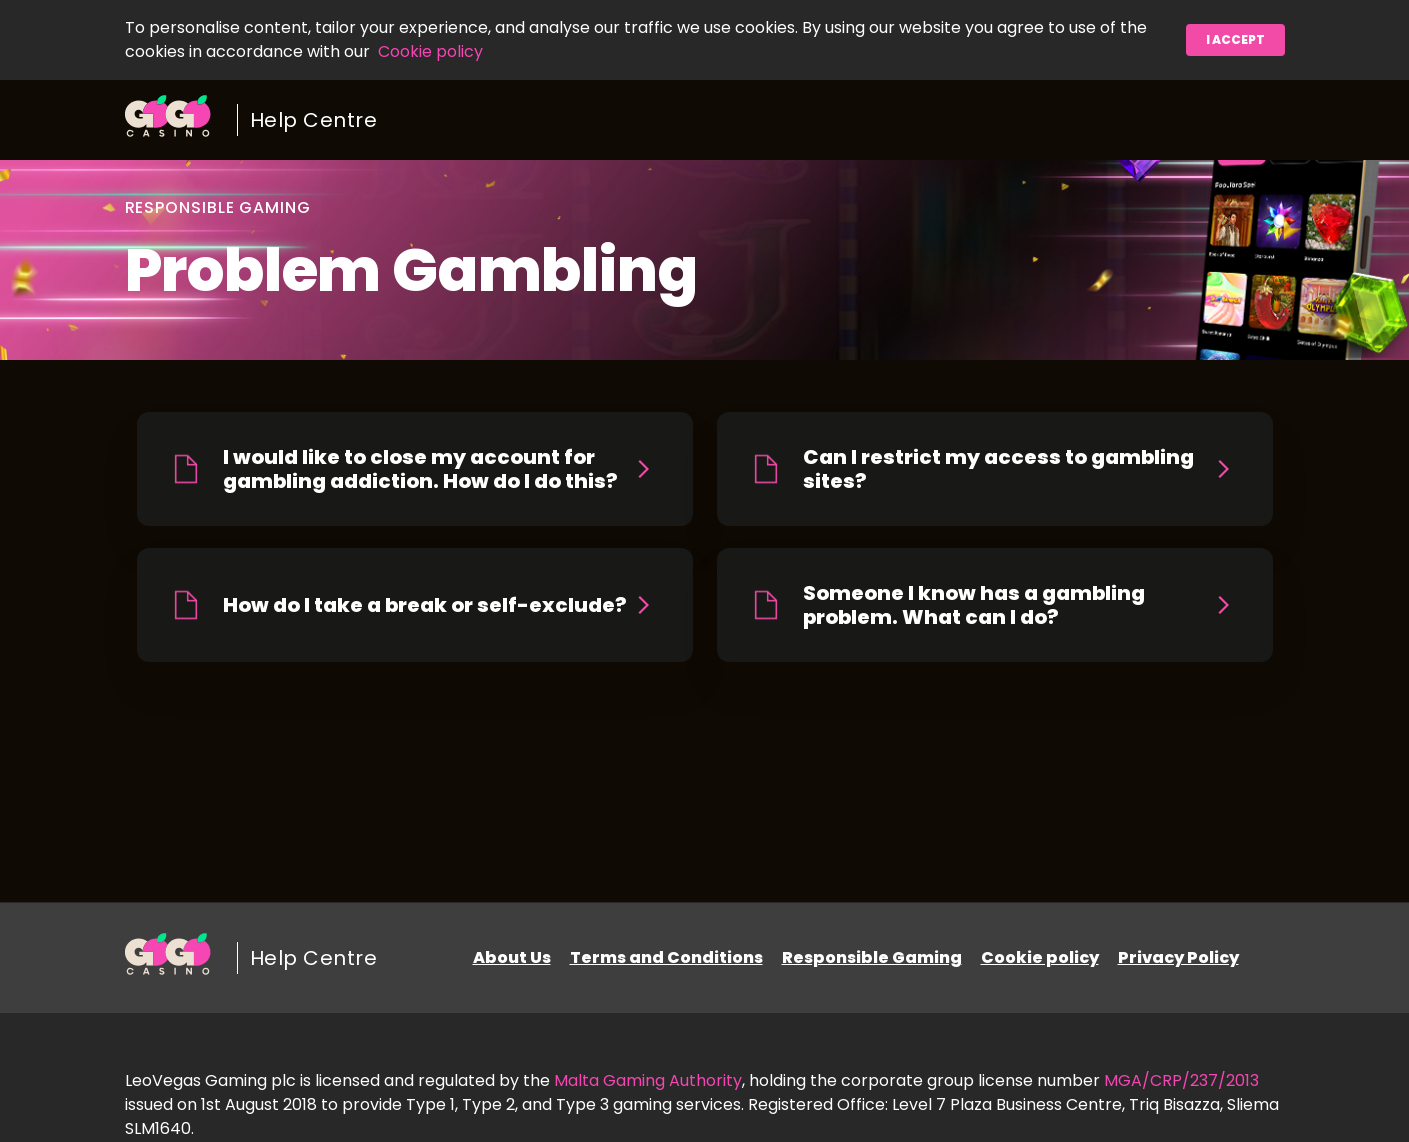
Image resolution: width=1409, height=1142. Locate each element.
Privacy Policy (1178, 957)
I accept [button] (1235, 39)
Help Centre (314, 120)
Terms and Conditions (666, 957)
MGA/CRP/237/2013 (1181, 1080)
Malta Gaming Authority (648, 1080)
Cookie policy (430, 51)
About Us (512, 957)
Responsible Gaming (872, 957)
